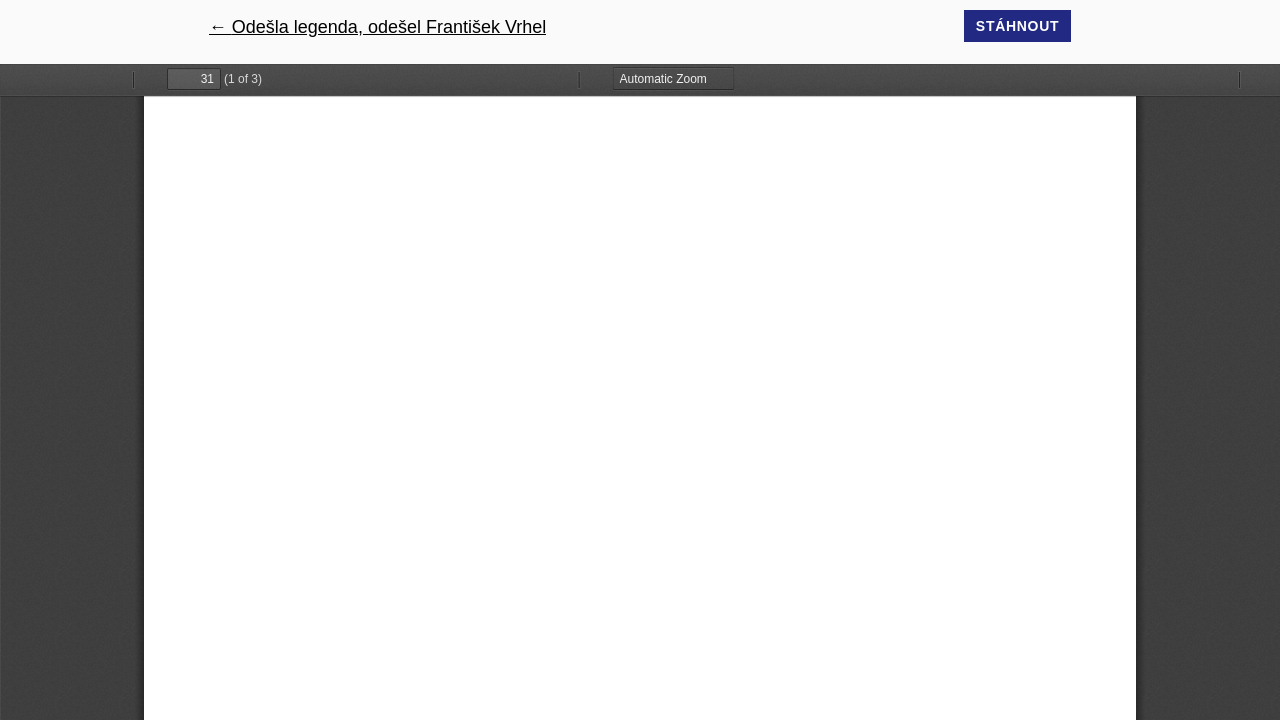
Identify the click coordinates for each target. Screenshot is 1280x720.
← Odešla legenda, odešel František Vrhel (378, 27)
